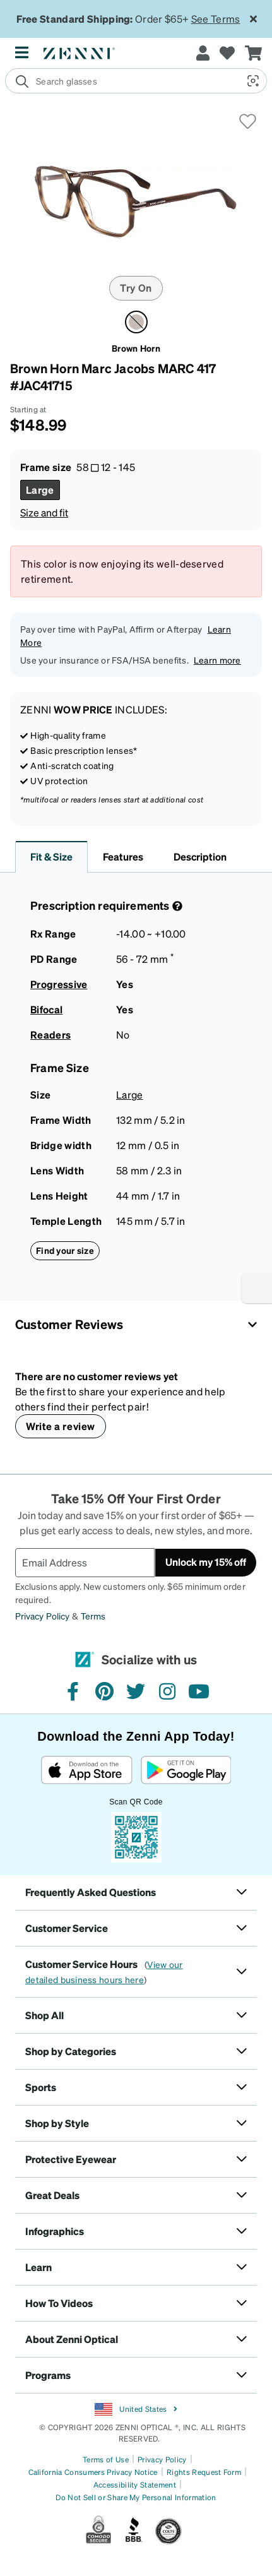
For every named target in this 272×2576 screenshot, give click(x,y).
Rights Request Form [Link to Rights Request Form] (204, 2472)
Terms (93, 1615)
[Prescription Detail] (176, 906)
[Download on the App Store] (87, 1770)
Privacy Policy (42, 1615)
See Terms (215, 18)
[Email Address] (85, 1562)
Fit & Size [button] (51, 856)
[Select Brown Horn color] (136, 322)
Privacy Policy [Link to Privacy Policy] (162, 2459)
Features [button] (123, 856)
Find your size (65, 1250)
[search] (121, 81)
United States (136, 2409)
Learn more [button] (217, 659)
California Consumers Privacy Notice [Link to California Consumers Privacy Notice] (93, 2472)
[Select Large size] (40, 490)
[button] (251, 80)
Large (129, 1094)
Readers (50, 1034)
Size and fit (44, 512)
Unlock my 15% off (205, 1561)
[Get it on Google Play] (186, 1770)
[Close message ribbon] (253, 19)
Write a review (60, 1426)
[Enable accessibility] (257, 1288)
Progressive (59, 984)
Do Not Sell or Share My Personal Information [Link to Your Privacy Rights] (136, 2497)
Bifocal (46, 1009)
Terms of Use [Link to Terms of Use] (106, 2459)
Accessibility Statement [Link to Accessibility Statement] (134, 2485)
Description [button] (200, 856)
